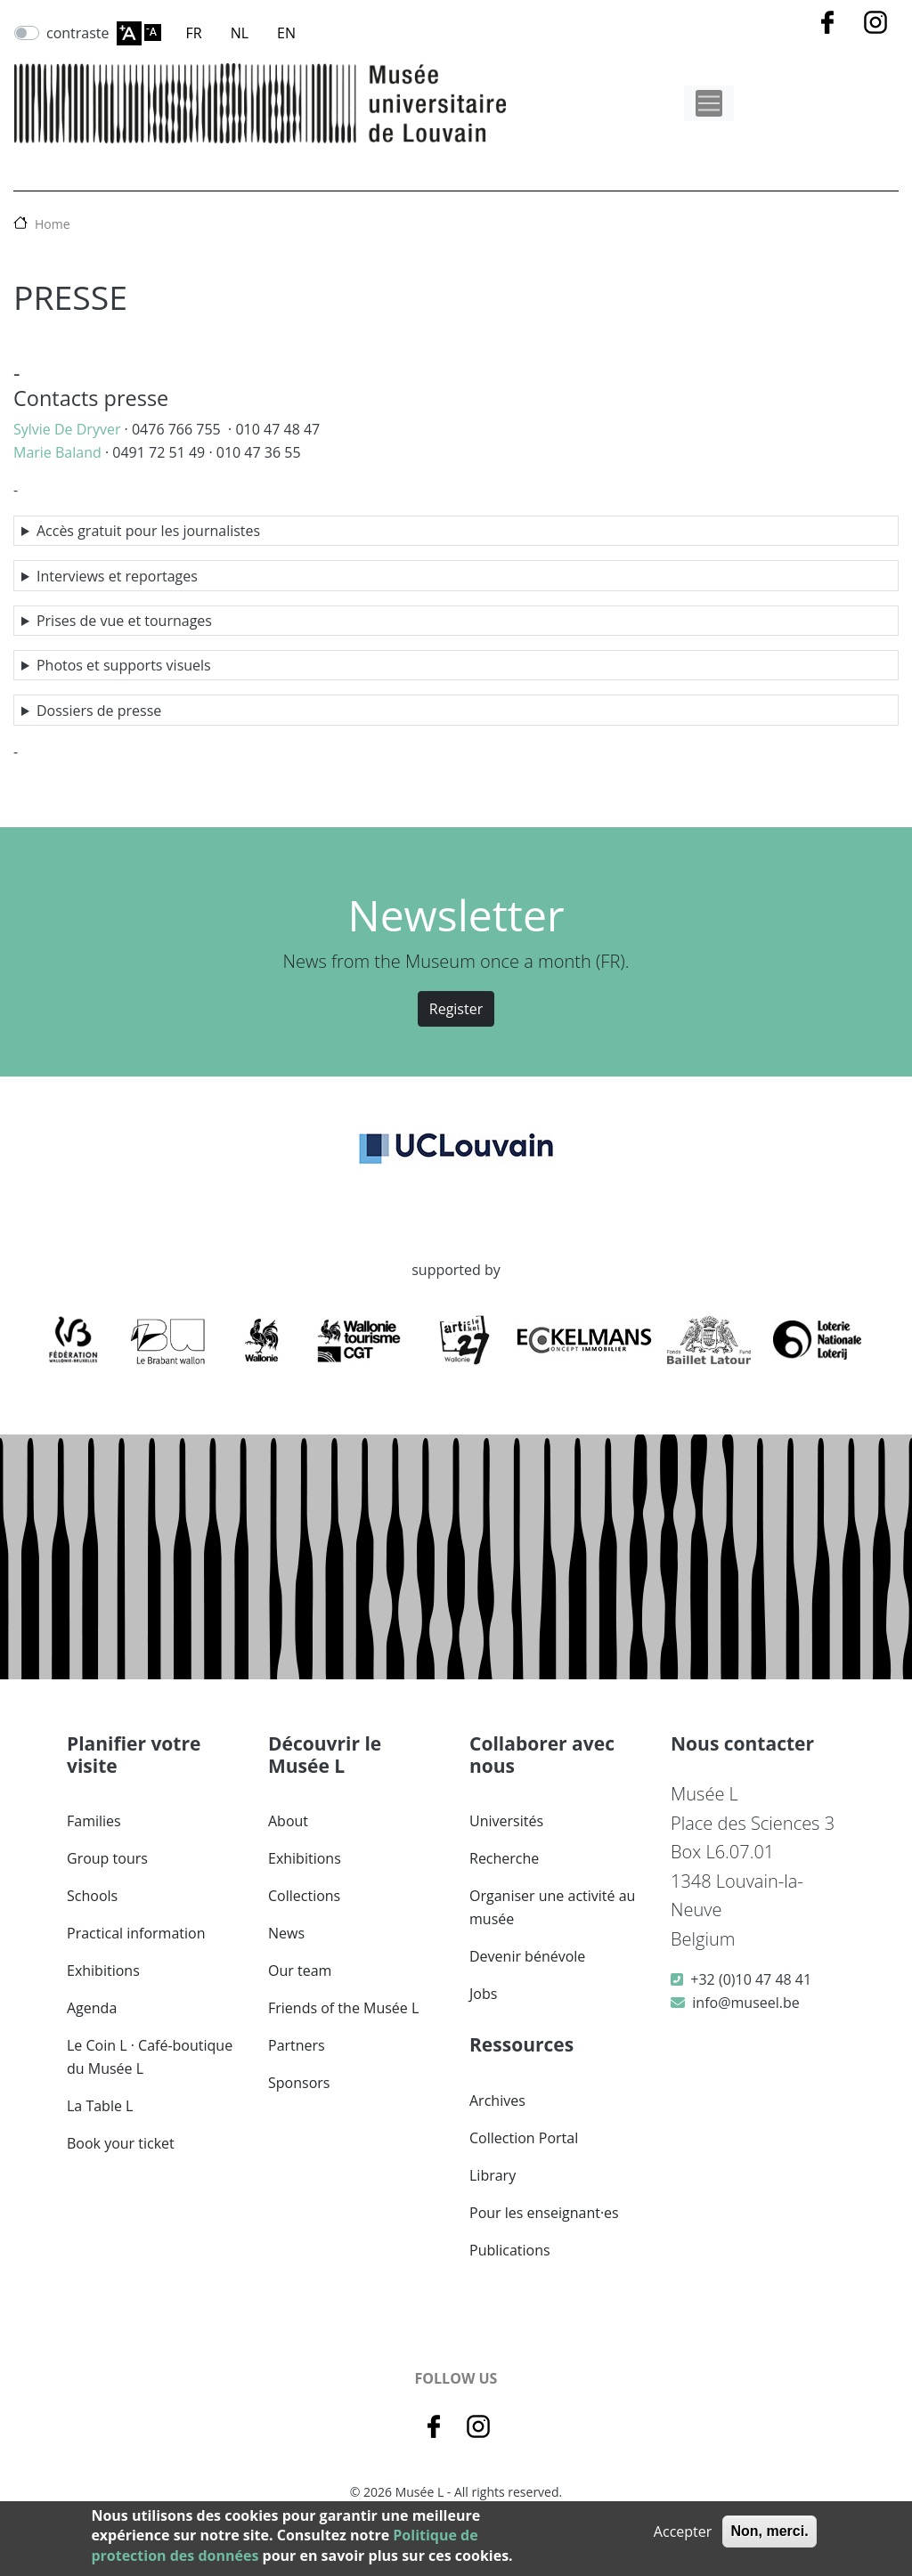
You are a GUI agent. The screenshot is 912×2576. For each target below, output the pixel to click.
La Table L (100, 2106)
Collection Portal (523, 2138)
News (286, 1933)
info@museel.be (745, 2002)
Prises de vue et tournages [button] (124, 620)
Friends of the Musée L (343, 2008)
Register (456, 1009)
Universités (506, 1821)
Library (492, 2175)
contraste (78, 33)
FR (194, 33)
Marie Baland (57, 452)
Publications (509, 2250)
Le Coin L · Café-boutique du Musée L (149, 2057)
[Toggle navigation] (709, 103)
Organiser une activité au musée (552, 1907)
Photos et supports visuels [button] (124, 665)
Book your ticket (121, 2143)
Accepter (683, 2531)
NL (239, 33)
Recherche (504, 1858)
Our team (299, 1970)
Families (94, 1821)
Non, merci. (769, 2531)
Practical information (136, 1933)
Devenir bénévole (527, 1956)
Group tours (107, 1858)
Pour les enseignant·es (544, 2213)
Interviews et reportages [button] (117, 576)
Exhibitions (103, 1970)
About (288, 1821)
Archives (497, 2100)
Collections (304, 1896)
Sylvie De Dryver (66, 429)
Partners (296, 2045)
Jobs (483, 1993)
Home (52, 223)
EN (286, 33)
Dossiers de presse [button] (99, 710)
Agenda (92, 2008)
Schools (92, 1896)
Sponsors (299, 2082)
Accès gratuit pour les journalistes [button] (148, 530)
